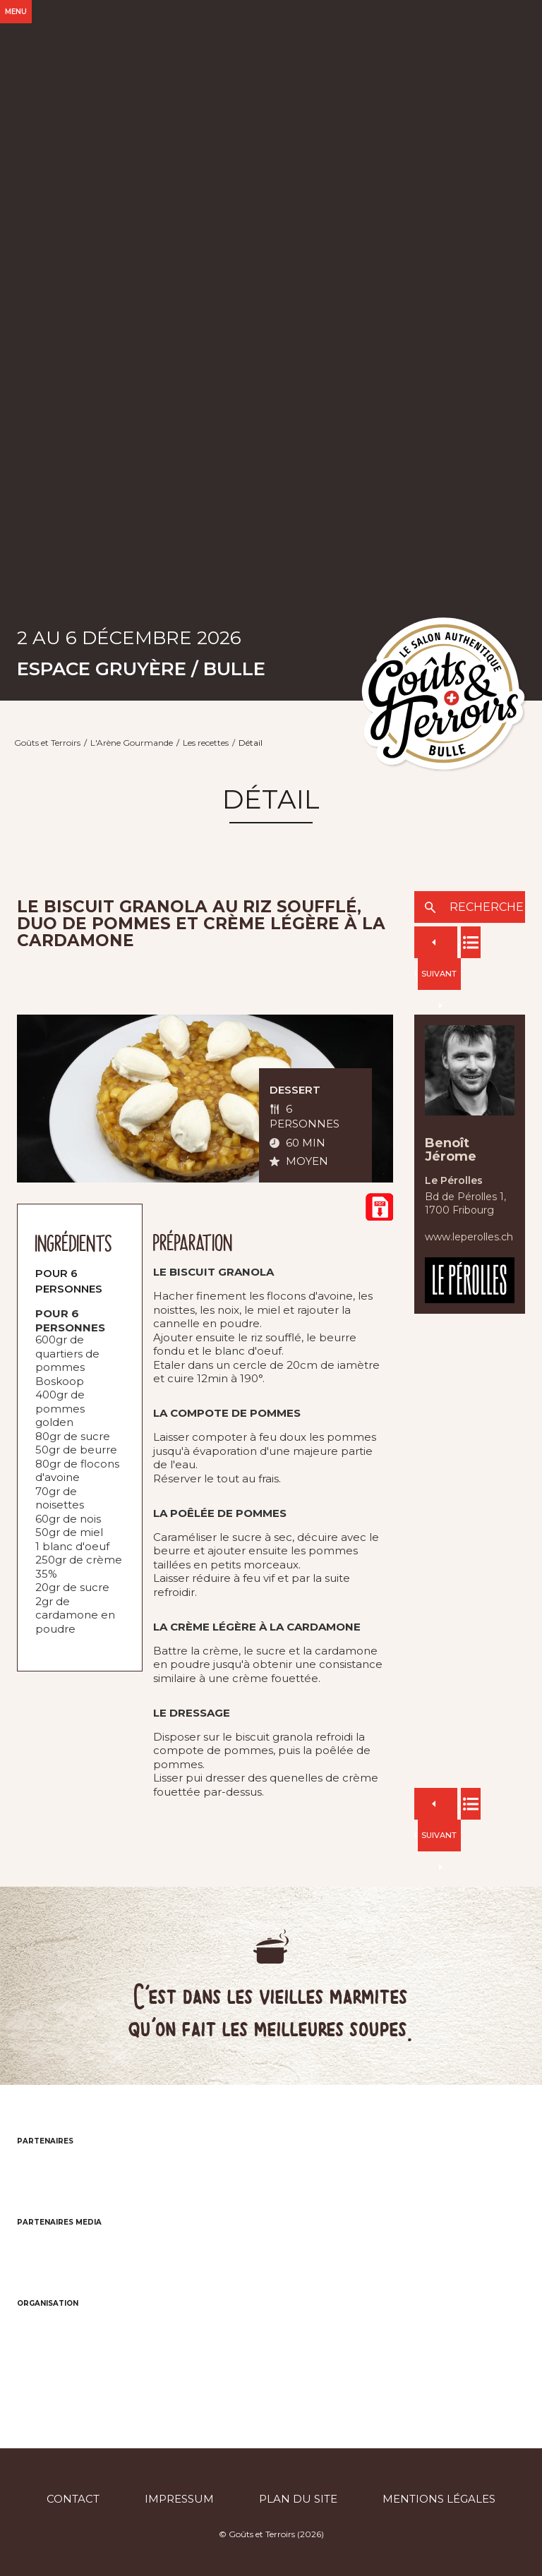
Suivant (439, 988)
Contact (73, 2498)
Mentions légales (439, 2498)
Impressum (179, 2498)
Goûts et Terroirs (47, 742)
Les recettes (206, 742)
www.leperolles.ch (469, 1236)
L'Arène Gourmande (131, 742)
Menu (16, 11)
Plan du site (298, 2498)
